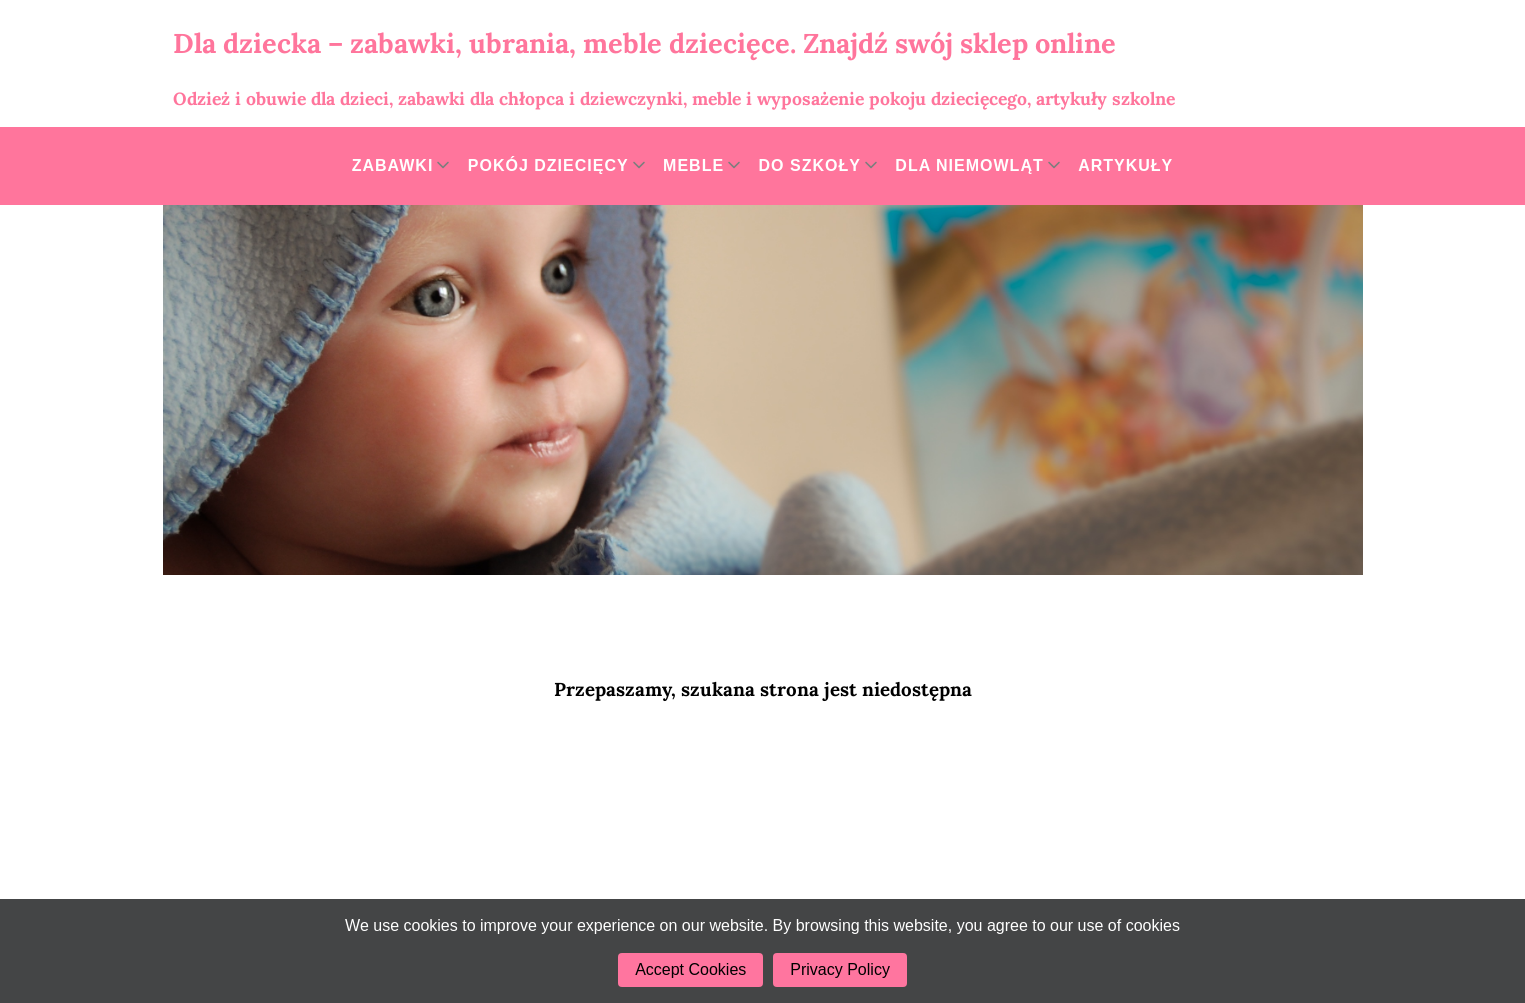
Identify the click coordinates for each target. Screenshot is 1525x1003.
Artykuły (1125, 165)
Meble (693, 165)
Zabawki (393, 165)
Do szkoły (810, 165)
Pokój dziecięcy (548, 165)
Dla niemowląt (969, 165)
